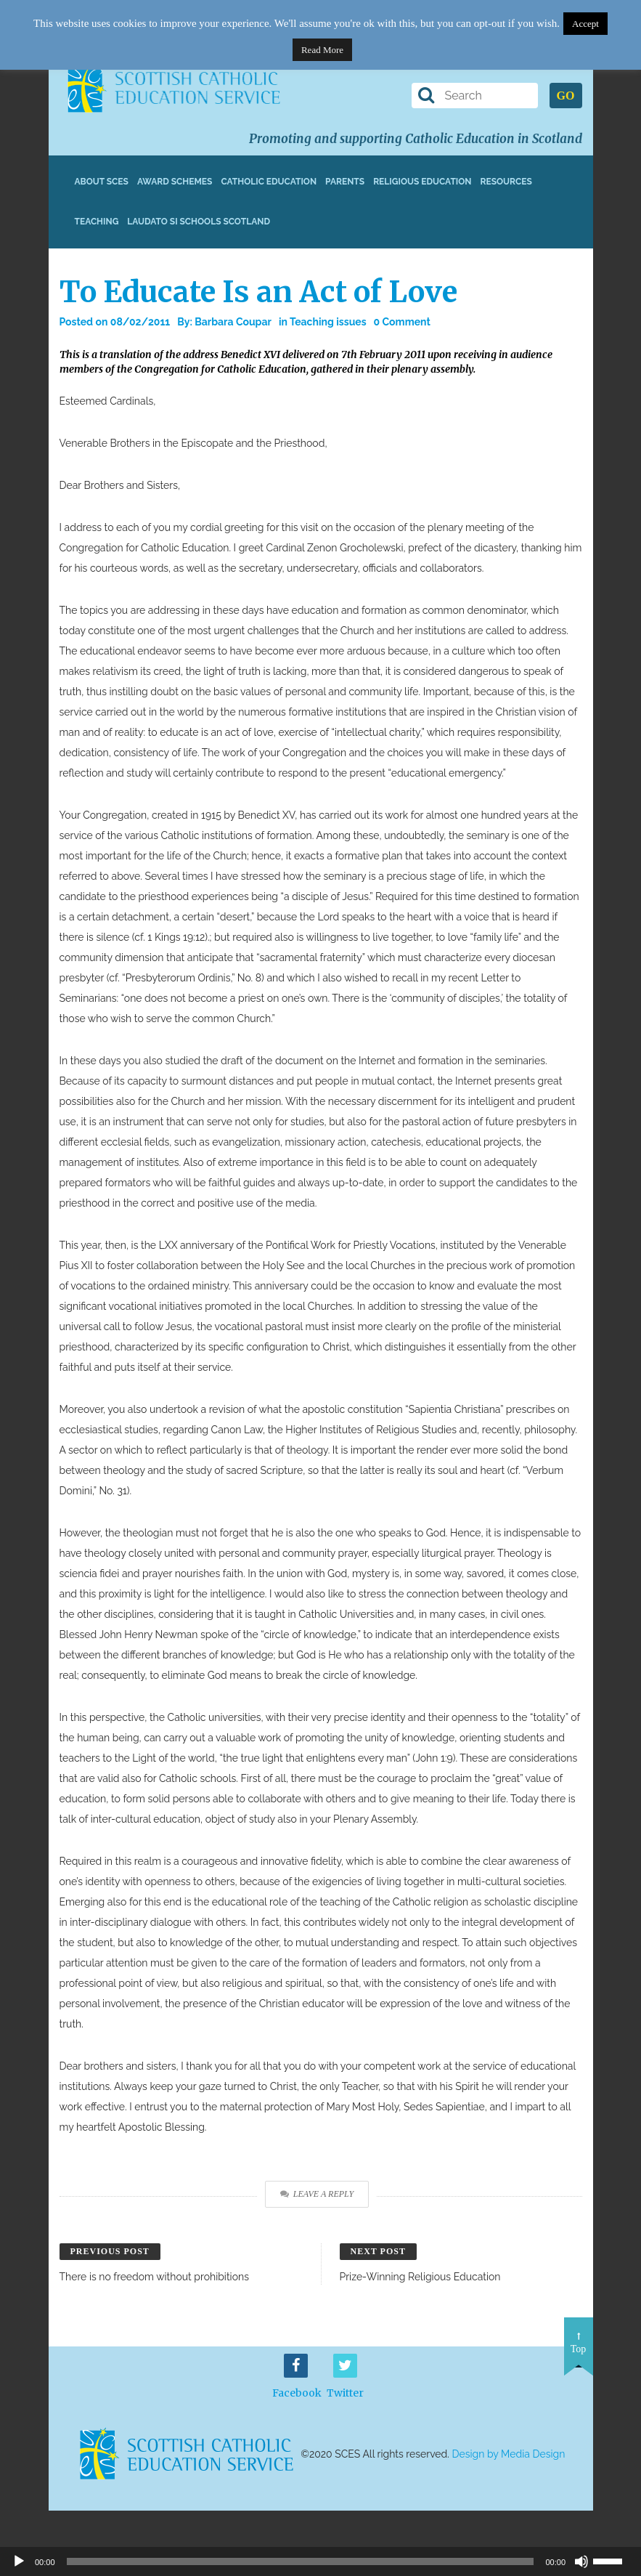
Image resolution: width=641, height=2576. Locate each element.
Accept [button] (585, 23)
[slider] (613, 2560)
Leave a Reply (317, 2194)
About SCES (101, 182)
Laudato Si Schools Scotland (198, 221)
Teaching (97, 221)
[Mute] (581, 2561)
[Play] (19, 2561)
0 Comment (402, 322)
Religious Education (422, 182)
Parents (344, 182)
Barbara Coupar (233, 322)
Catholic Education (269, 182)
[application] (320, 2561)
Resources (505, 182)
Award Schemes (175, 182)
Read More (322, 49)
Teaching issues (328, 322)
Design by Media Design (509, 2454)
